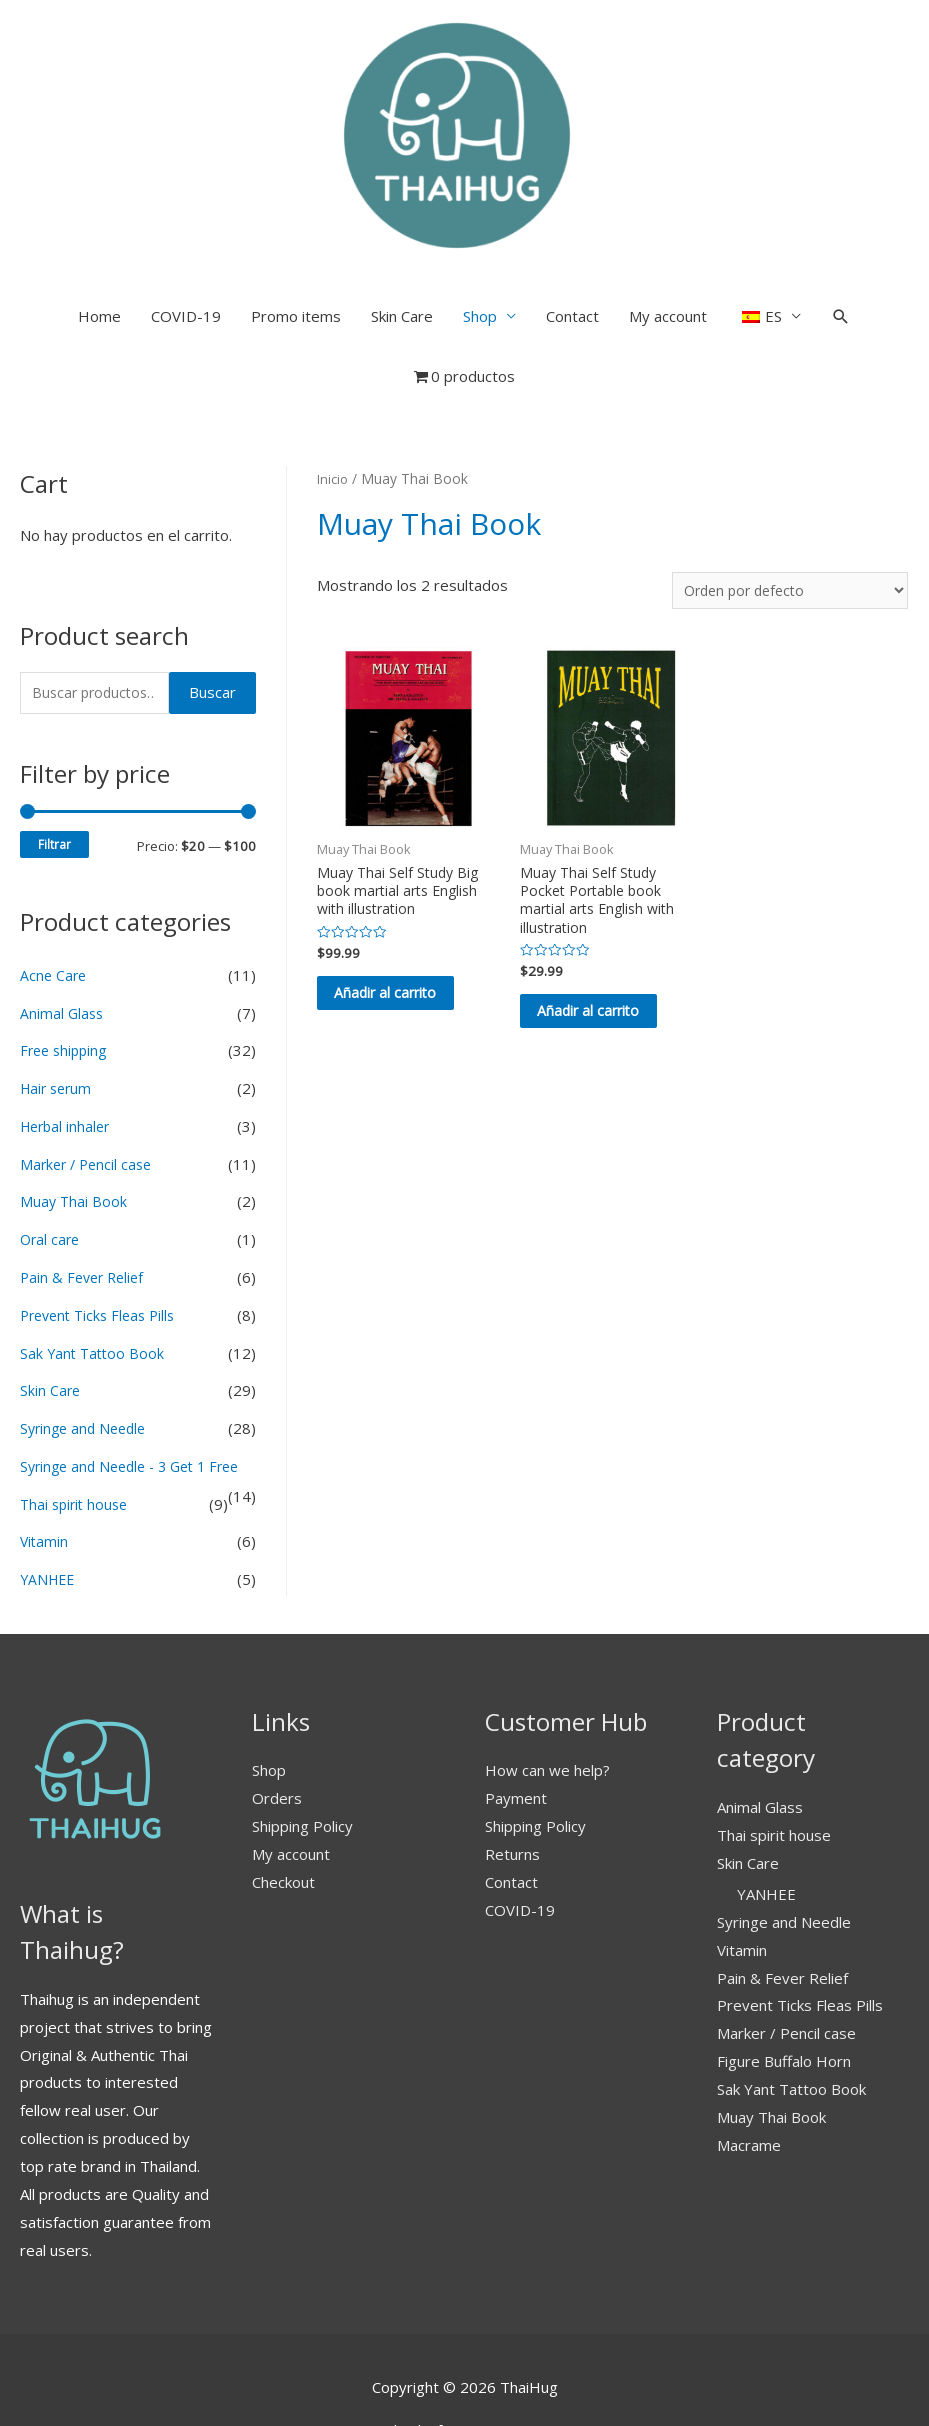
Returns (512, 1794)
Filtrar (54, 755)
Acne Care (54, 886)
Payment (516, 1739)
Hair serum (58, 999)
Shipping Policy (302, 1767)
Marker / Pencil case (89, 1075)
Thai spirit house (77, 1444)
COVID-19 (186, 225)
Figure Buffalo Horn (784, 2002)
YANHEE (49, 1520)
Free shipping (66, 961)
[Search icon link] (841, 225)
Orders (277, 1739)
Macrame (749, 2085)
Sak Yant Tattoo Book (94, 1263)
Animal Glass (63, 924)
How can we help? (547, 1711)
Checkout (283, 1822)
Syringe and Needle (87, 1339)
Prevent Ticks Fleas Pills (103, 1226)
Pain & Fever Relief (85, 1188)
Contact (572, 225)
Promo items (296, 225)
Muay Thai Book (74, 1112)
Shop (480, 225)
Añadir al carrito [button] (386, 921)
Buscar (212, 602)
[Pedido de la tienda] (783, 499)
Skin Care (402, 225)
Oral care (51, 1150)
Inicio (334, 387)
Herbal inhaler (68, 1037)
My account (668, 225)
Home (99, 225)
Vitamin (45, 1482)
